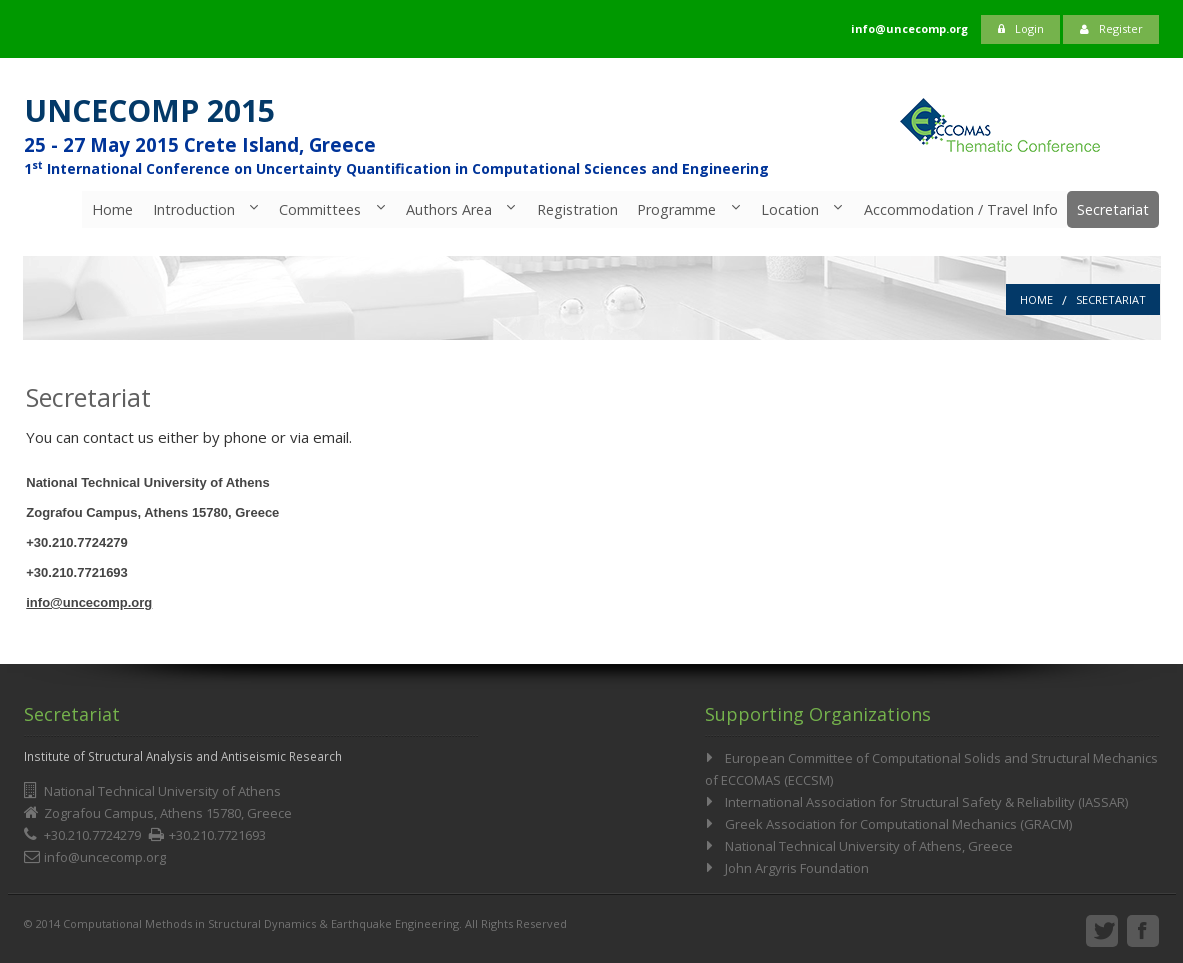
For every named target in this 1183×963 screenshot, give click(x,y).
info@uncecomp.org (89, 602)
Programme (675, 209)
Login (1021, 28)
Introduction (191, 209)
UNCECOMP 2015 (149, 110)
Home (109, 209)
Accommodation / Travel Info (960, 209)
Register (1111, 28)
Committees (318, 209)
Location (789, 209)
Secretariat (1113, 209)
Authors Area (447, 209)
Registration (575, 209)
